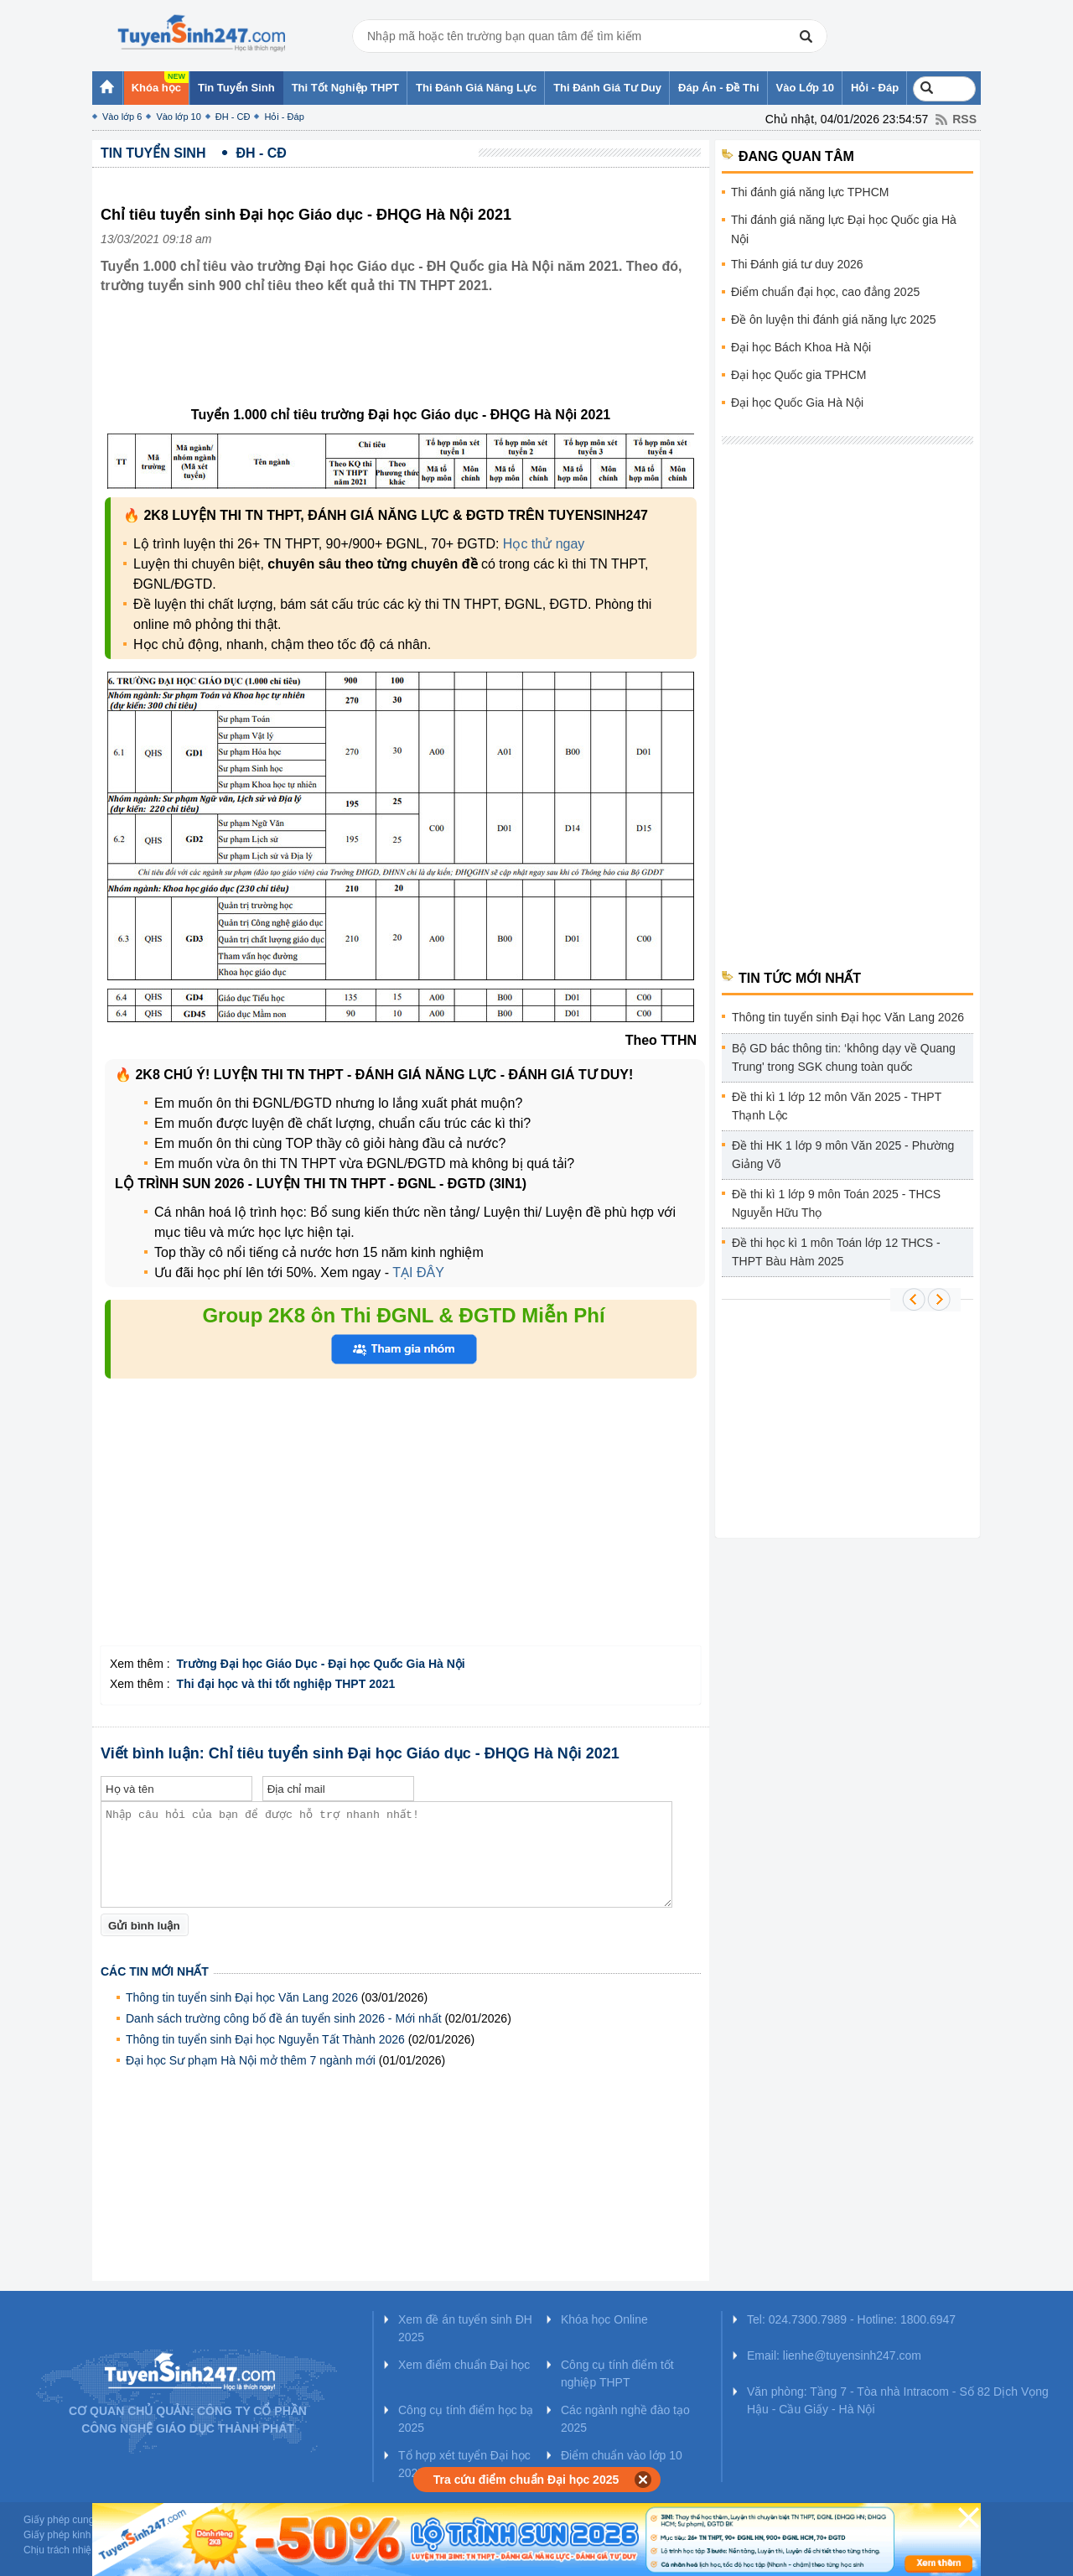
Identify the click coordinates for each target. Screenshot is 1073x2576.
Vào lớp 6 (122, 117)
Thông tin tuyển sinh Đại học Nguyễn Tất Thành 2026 (265, 2039)
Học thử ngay (543, 544)
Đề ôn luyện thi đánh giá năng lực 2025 (833, 319)
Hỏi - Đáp (283, 117)
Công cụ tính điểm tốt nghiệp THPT (617, 2373)
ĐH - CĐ (233, 117)
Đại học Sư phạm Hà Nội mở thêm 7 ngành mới (251, 2060)
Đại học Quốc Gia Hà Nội (797, 402)
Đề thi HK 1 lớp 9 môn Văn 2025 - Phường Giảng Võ (843, 1155)
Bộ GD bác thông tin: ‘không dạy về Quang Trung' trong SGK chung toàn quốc (844, 1057)
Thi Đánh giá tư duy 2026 (797, 264)
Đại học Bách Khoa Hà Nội (801, 347)
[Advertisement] (406, 363)
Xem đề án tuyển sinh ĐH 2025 (465, 2328)
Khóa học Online (604, 2319)
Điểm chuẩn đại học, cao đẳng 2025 (825, 292)
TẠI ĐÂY (418, 1272)
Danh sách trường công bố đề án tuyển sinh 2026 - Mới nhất (284, 2018)
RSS (964, 119)
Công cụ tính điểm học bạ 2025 (465, 2418)
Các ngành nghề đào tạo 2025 (625, 2418)
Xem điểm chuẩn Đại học (464, 2364)
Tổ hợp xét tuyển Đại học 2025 (464, 2464)
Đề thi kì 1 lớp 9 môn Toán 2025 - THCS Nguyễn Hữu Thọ (836, 1203)
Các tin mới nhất (155, 1971)
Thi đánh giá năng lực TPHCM (810, 192)
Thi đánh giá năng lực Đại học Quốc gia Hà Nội (843, 229)
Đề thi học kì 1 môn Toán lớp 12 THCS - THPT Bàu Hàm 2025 (836, 1252)
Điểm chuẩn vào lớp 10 (621, 2455)
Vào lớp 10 (178, 117)
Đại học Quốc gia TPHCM (798, 375)
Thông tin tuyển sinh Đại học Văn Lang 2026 (242, 1997)
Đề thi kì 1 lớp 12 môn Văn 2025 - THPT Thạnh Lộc (836, 1106)
